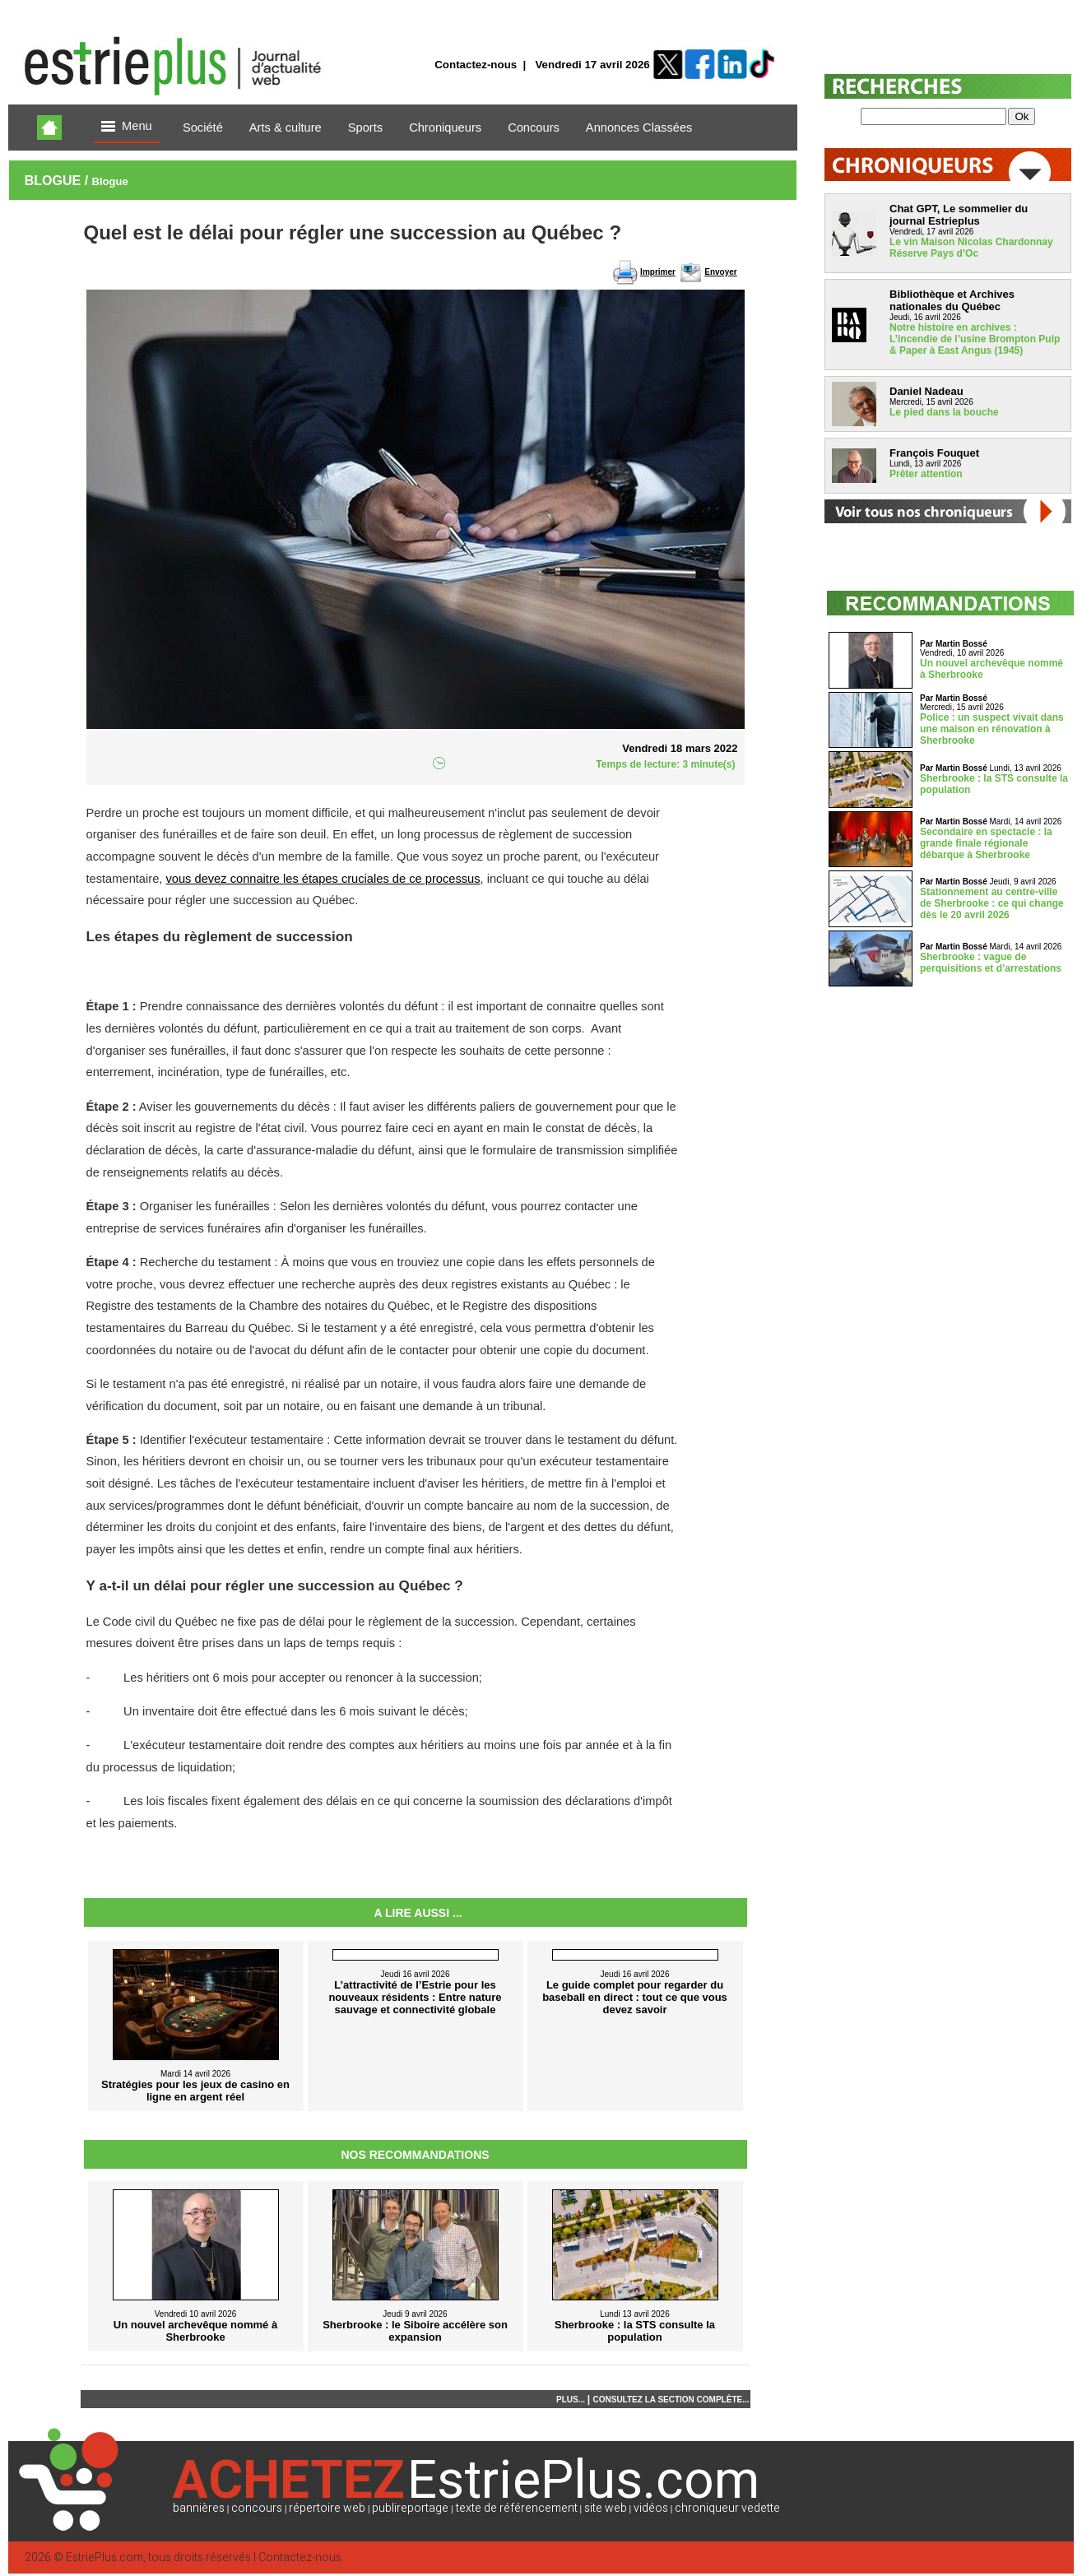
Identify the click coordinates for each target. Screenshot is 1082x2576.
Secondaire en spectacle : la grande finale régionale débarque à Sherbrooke (986, 843)
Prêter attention (926, 474)
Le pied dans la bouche (944, 412)
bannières (199, 2508)
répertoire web (327, 2508)
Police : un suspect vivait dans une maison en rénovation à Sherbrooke (992, 729)
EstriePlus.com (104, 2557)
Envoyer (720, 271)
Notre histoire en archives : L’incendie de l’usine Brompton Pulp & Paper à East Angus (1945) (974, 339)
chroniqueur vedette (727, 2508)
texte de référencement (517, 2508)
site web (605, 2508)
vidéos (651, 2508)
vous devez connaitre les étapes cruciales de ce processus (322, 878)
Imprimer (658, 271)
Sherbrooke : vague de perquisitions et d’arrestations (990, 962)
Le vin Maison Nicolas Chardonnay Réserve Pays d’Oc (971, 247)
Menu (127, 127)
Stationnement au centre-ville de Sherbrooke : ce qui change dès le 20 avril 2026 (992, 903)
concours (256, 2508)
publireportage (410, 2508)
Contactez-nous (475, 64)
